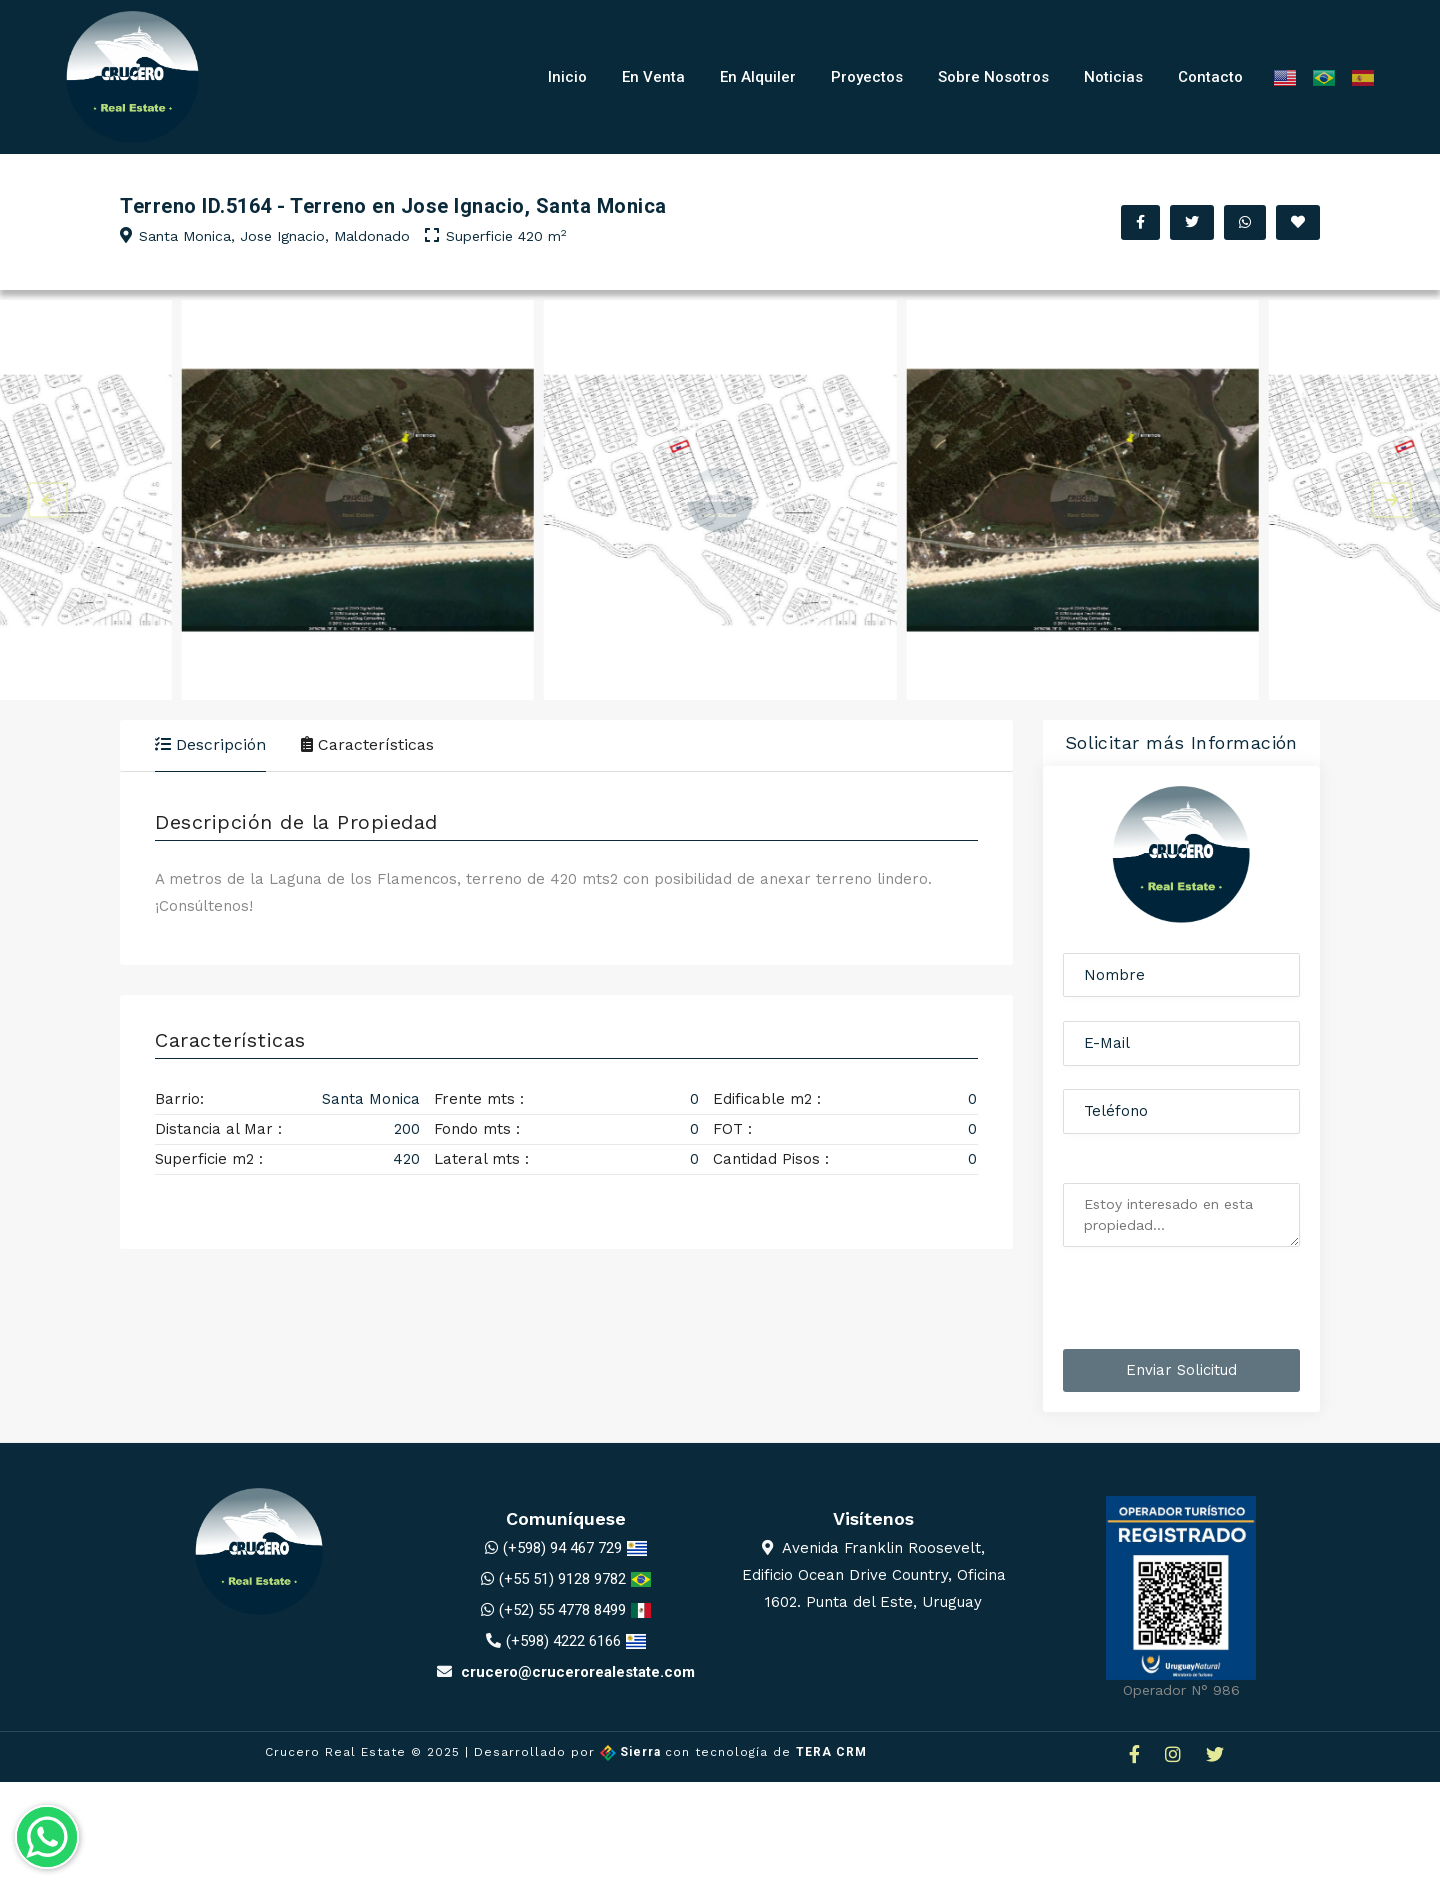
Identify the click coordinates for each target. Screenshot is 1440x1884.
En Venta (653, 77)
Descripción (210, 744)
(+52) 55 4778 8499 (562, 1615)
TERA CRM (831, 1758)
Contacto (1210, 77)
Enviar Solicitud (1181, 1375)
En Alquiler (758, 77)
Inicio (567, 77)
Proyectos (867, 77)
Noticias (1113, 77)
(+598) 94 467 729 (562, 1553)
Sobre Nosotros (993, 77)
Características (367, 744)
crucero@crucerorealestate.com (566, 1677)
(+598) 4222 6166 (563, 1646)
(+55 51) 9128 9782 (562, 1584)
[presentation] (1184, 1307)
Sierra (632, 1758)
